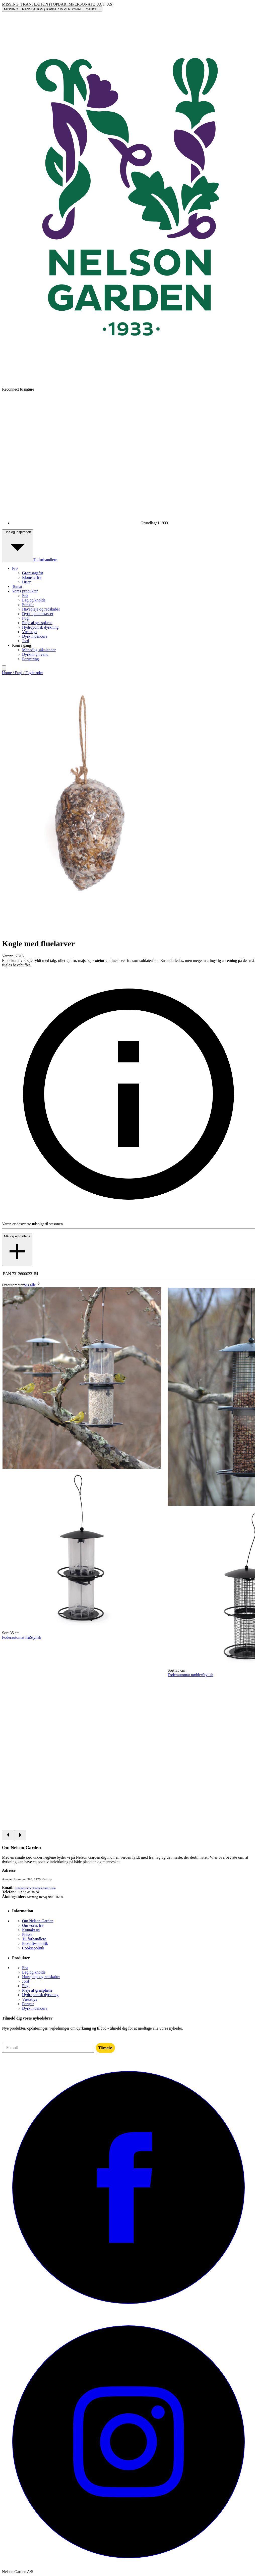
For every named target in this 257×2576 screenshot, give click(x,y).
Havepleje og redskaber (41, 609)
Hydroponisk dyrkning (40, 627)
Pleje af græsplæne (37, 623)
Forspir (28, 604)
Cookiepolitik (33, 1948)
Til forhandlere (45, 559)
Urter (26, 582)
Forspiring (30, 659)
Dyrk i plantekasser (37, 614)
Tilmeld (105, 2048)
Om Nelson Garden (37, 1921)
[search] (4, 668)
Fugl (25, 618)
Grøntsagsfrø (32, 573)
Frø (25, 595)
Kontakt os (31, 1930)
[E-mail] (48, 2048)
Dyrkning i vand (35, 654)
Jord (25, 641)
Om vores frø (32, 1925)
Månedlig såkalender (39, 650)
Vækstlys (29, 632)
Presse (27, 1934)
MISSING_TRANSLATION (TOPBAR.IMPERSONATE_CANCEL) (52, 9)
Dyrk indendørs (34, 636)
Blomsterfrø (31, 577)
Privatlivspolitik (35, 1943)
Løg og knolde (33, 600)
